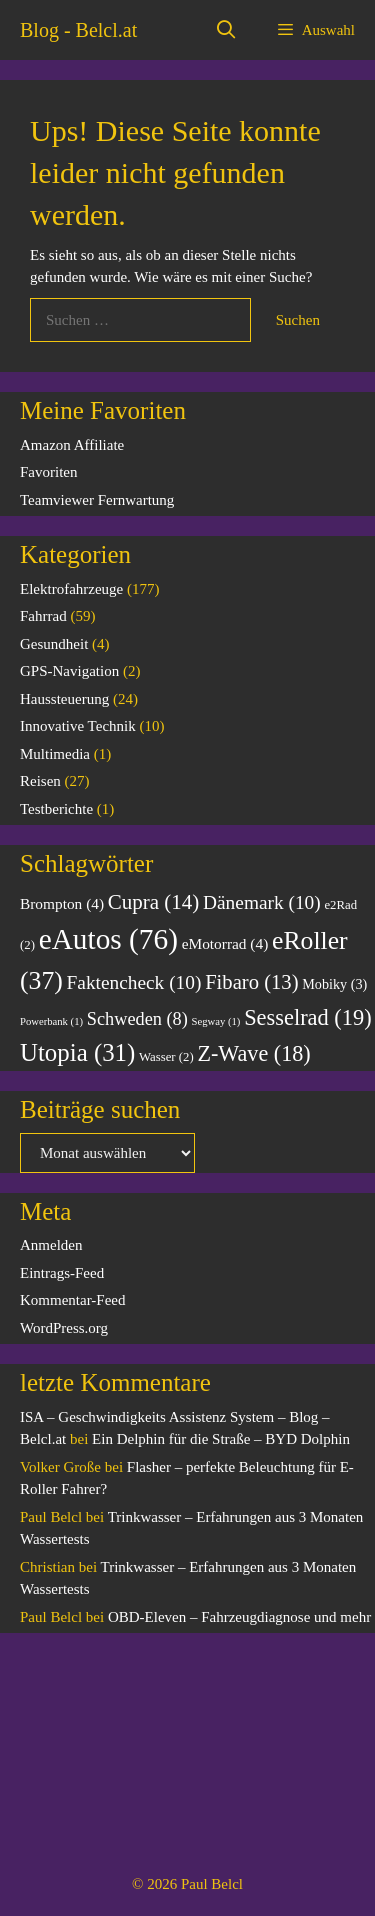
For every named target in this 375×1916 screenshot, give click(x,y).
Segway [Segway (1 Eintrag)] (216, 1021)
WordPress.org (64, 1328)
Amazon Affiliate (72, 445)
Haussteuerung (64, 699)
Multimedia (55, 754)
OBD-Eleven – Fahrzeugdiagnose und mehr (239, 1617)
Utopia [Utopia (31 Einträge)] (77, 1052)
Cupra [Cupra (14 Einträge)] (154, 902)
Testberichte (56, 809)
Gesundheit (54, 644)
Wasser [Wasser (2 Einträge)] (166, 1057)
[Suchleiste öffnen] (226, 30)
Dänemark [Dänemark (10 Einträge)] (262, 902)
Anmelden (51, 1245)
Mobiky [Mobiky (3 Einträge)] (334, 984)
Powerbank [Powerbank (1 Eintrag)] (51, 1021)
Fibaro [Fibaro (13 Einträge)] (251, 982)
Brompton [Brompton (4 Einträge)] (62, 903)
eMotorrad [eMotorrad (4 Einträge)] (225, 943)
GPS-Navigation (69, 671)
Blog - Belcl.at (78, 30)
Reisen (40, 781)
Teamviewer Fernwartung (97, 500)
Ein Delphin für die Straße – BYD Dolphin (221, 1439)
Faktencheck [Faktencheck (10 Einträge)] (134, 982)
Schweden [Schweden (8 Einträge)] (137, 1019)
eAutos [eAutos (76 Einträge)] (108, 939)
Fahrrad (43, 616)
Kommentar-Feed (73, 1300)
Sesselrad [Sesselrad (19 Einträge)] (307, 1017)
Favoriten (49, 472)
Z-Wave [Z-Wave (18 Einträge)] (253, 1053)
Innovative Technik (78, 726)
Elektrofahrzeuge (71, 589)
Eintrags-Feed (62, 1273)
